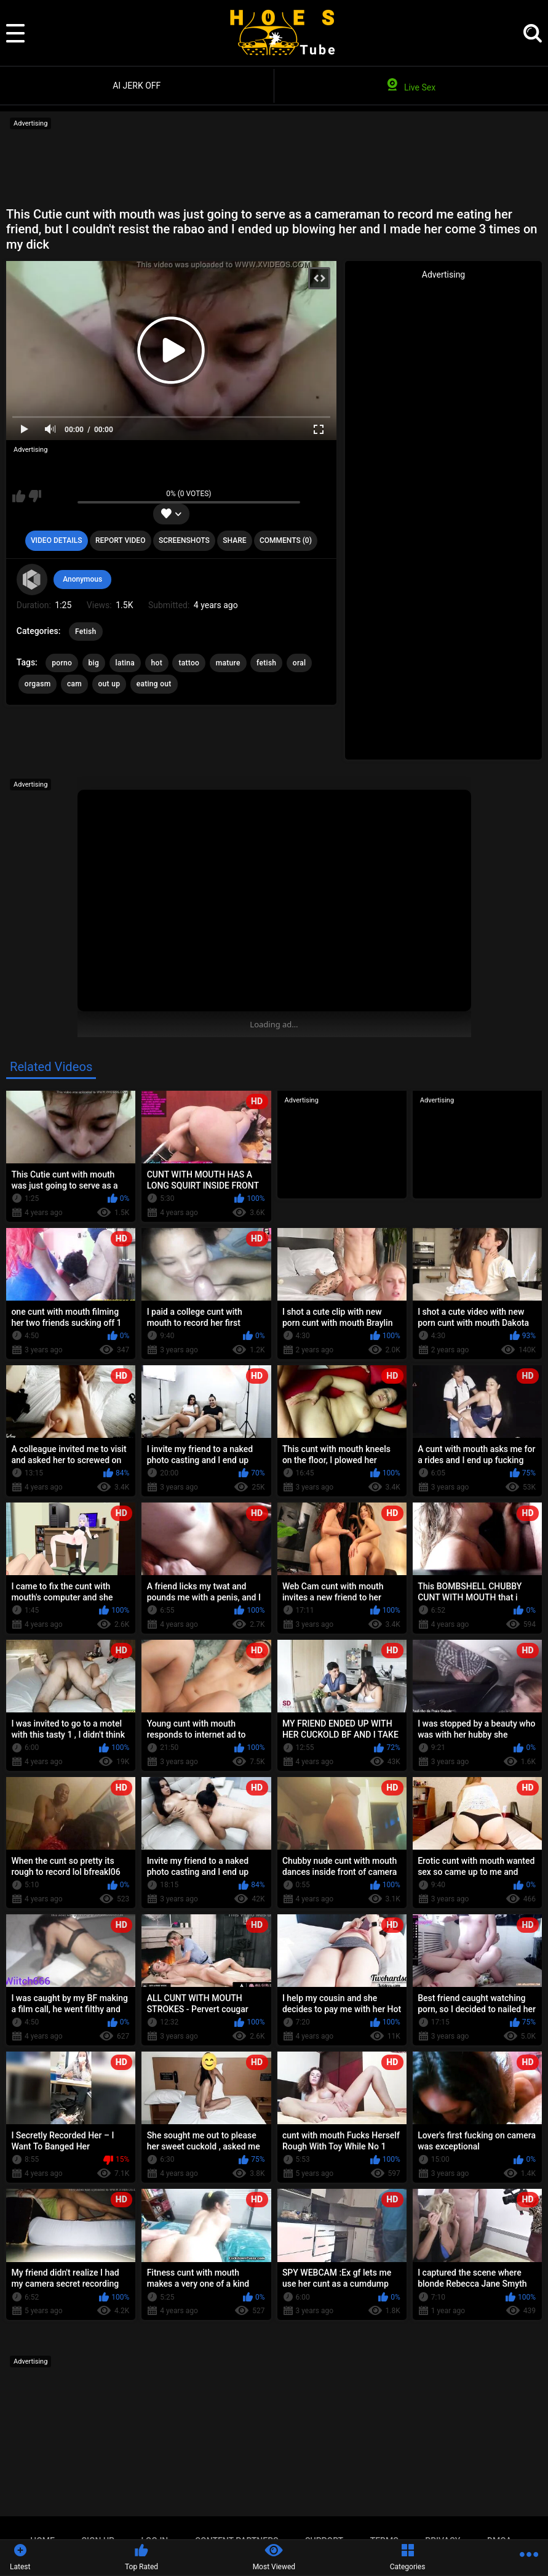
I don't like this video (34, 496)
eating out (154, 684)
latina (125, 663)
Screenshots (184, 540)
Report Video (120, 540)
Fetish (86, 631)
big (94, 663)
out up (109, 684)
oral (299, 663)
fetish (266, 663)
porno (62, 663)
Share (234, 540)
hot (156, 663)
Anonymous (82, 579)
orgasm (38, 684)
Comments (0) (286, 540)
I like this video (18, 496)
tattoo (188, 663)
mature (228, 663)
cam (74, 684)
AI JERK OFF (137, 85)
